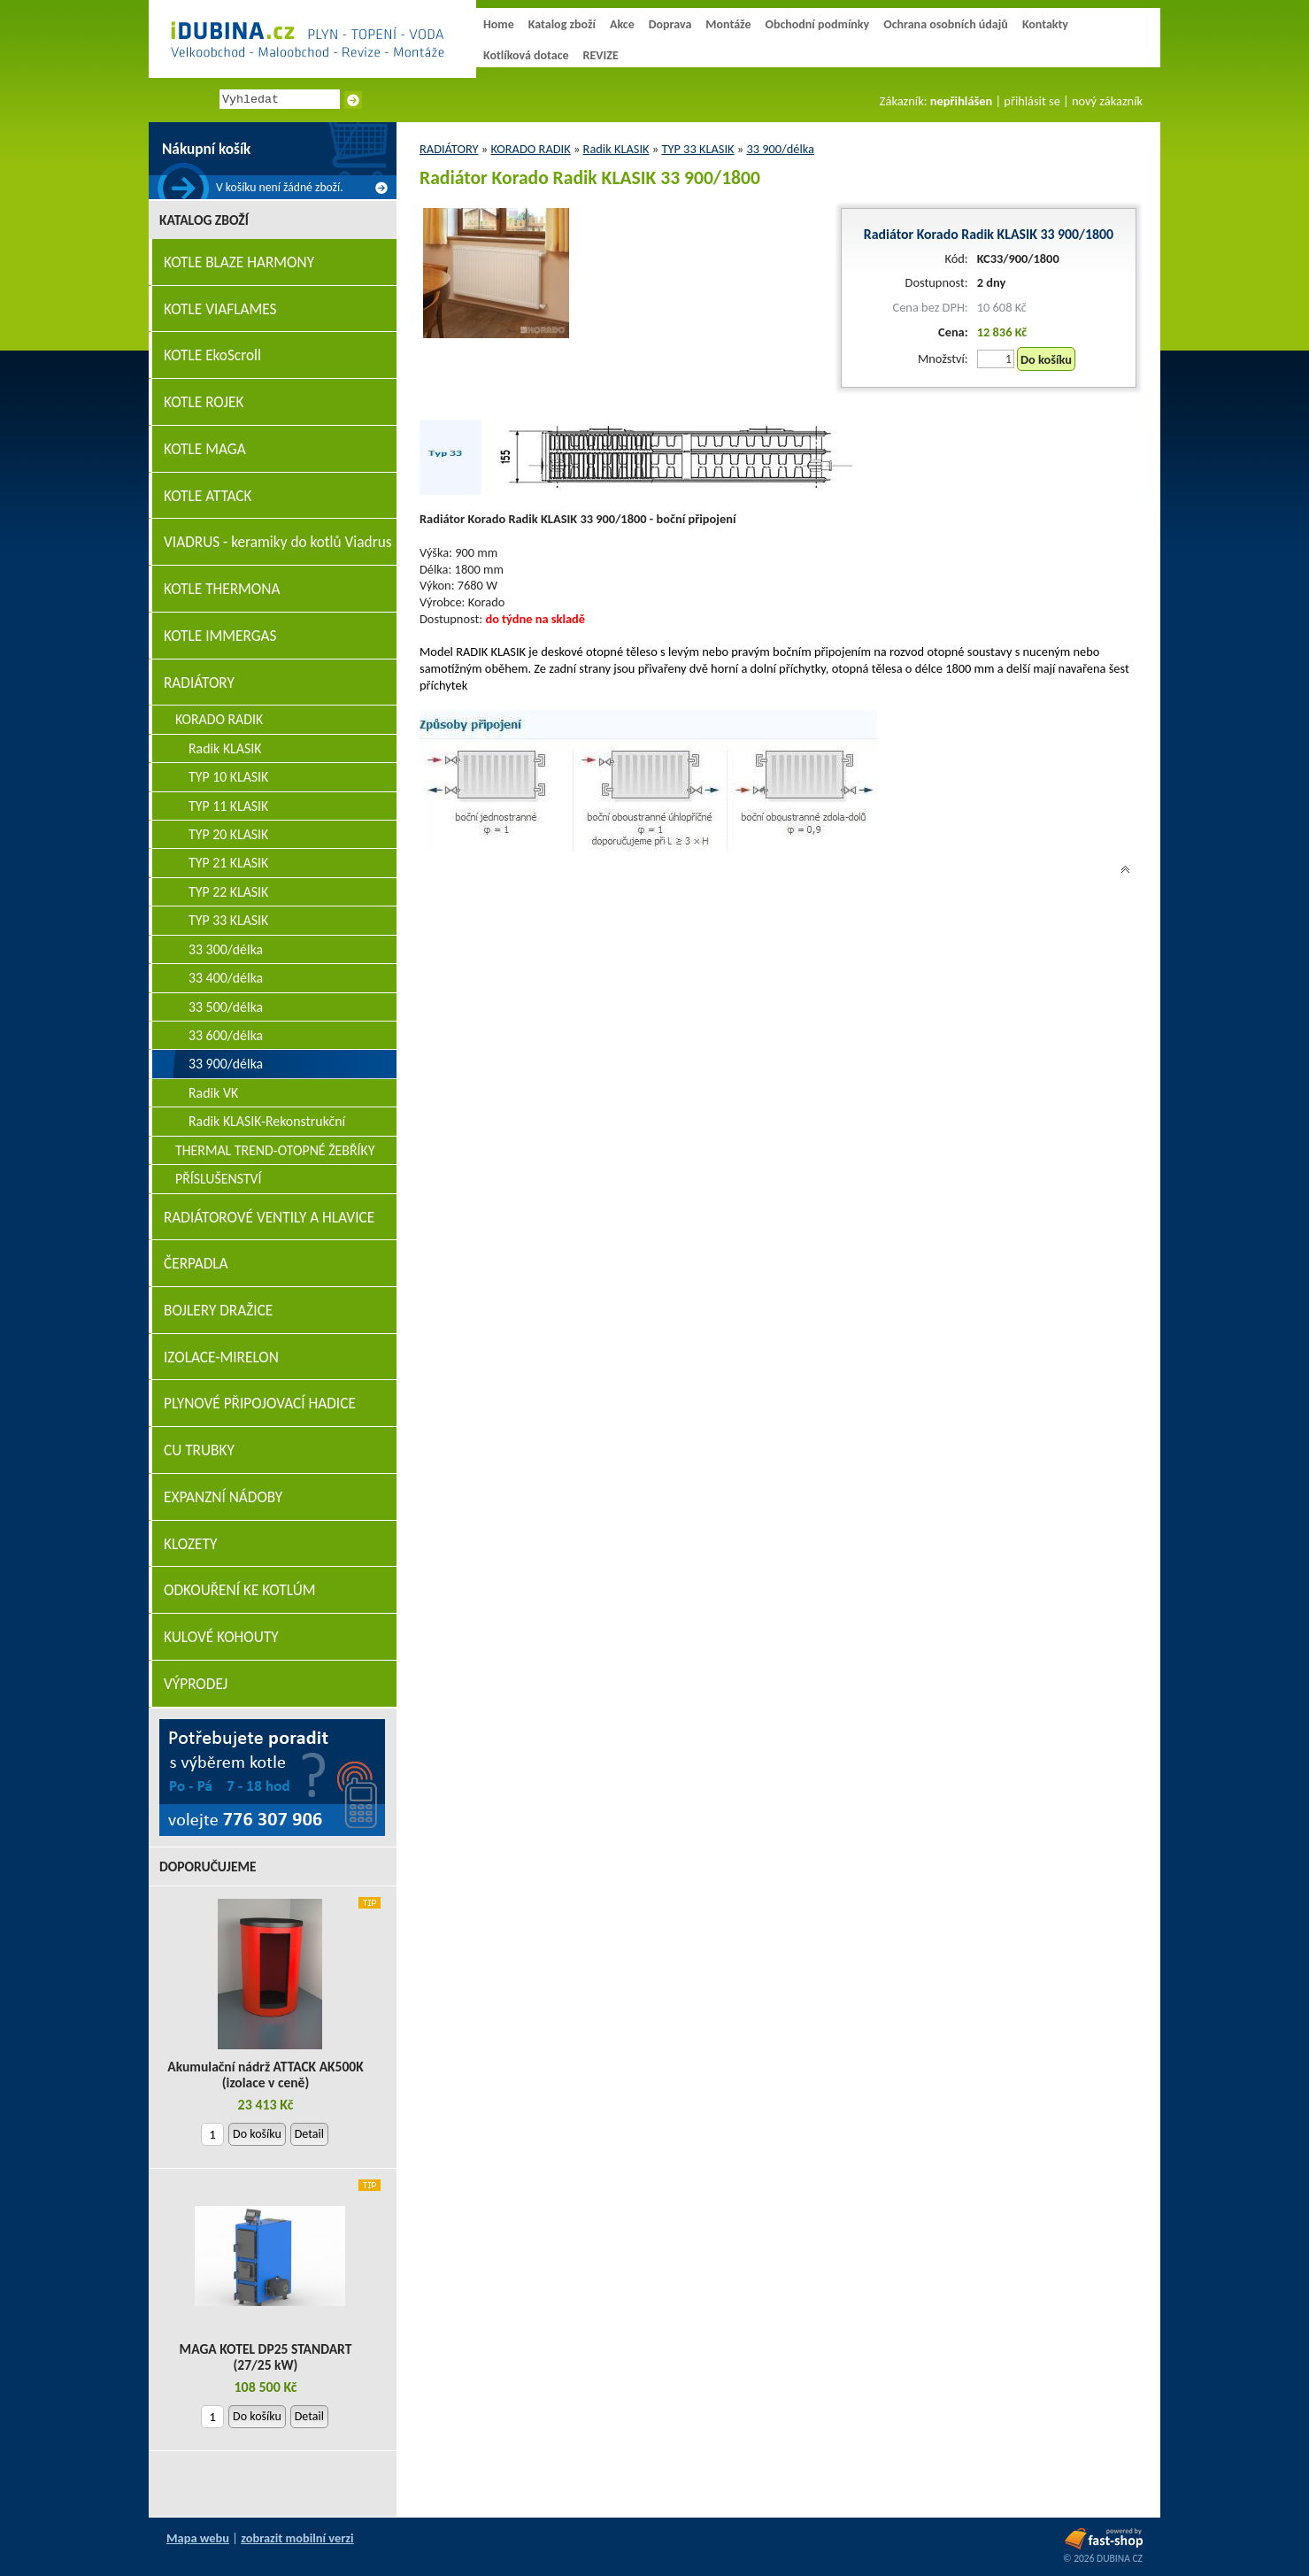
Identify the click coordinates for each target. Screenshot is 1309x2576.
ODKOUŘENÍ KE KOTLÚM (239, 1590)
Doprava (670, 24)
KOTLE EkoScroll (212, 355)
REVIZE (601, 55)
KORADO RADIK (530, 149)
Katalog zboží (562, 24)
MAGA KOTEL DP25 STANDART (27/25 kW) (266, 2357)
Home (498, 24)
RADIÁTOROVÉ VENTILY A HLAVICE (269, 1217)
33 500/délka (226, 1007)
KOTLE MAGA (205, 449)
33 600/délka (226, 1035)
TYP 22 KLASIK (228, 891)
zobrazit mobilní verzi (297, 2538)
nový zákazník (1107, 101)
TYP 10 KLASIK (228, 776)
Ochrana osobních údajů (945, 24)
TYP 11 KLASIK (228, 806)
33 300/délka (226, 949)
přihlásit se (1031, 101)
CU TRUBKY (199, 1450)
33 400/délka (226, 977)
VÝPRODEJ (195, 1684)
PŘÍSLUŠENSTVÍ (218, 1178)
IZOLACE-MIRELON (221, 1357)
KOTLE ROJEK (203, 402)
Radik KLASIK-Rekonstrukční (267, 1121)
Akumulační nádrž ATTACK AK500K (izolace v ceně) (265, 2075)
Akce (622, 24)
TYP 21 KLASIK (228, 862)
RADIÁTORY (449, 149)
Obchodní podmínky (817, 24)
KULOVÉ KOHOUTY (221, 1637)
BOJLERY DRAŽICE (218, 1310)
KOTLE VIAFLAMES (220, 309)
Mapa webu (197, 2538)
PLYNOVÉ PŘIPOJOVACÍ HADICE (260, 1403)
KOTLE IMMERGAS (220, 636)
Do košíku (1046, 359)
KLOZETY (190, 1544)
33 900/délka (780, 149)
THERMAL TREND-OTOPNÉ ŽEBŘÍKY (274, 1150)
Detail (309, 2133)
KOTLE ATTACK (208, 496)
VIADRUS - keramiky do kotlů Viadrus (278, 542)
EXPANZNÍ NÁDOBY (223, 1497)
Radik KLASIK (616, 149)
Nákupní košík (206, 149)
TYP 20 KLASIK (228, 834)
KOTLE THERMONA (222, 589)
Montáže (728, 24)
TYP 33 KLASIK (697, 149)
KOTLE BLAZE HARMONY (239, 262)
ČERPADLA (196, 1263)
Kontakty (1045, 24)
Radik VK (213, 1092)
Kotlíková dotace (526, 55)
